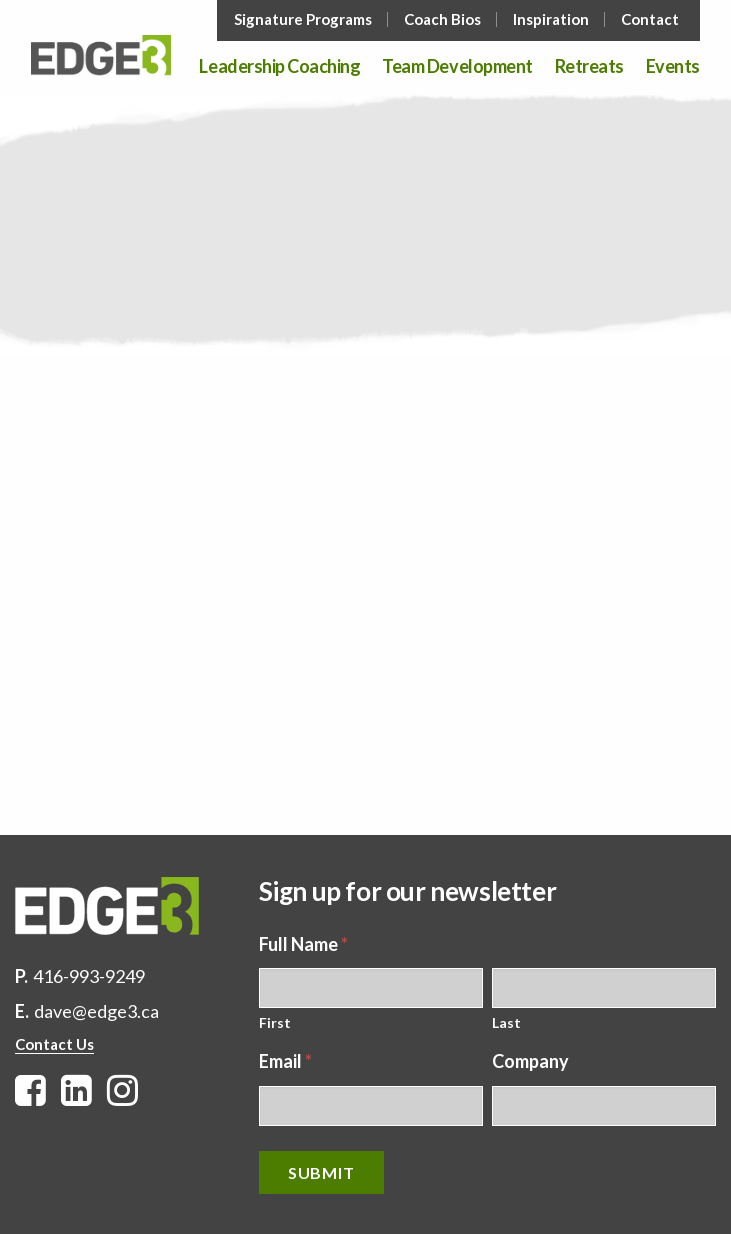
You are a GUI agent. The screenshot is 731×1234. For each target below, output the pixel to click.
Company (530, 1061)
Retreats (589, 67)
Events (673, 67)
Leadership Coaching (279, 67)
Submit (321, 1172)
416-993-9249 (89, 976)
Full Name (303, 944)
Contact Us (54, 1044)
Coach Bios (442, 19)
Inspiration (551, 19)
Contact (650, 19)
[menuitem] (305, 19)
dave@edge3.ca (96, 1011)
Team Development (457, 67)
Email (285, 1061)
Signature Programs (303, 19)
